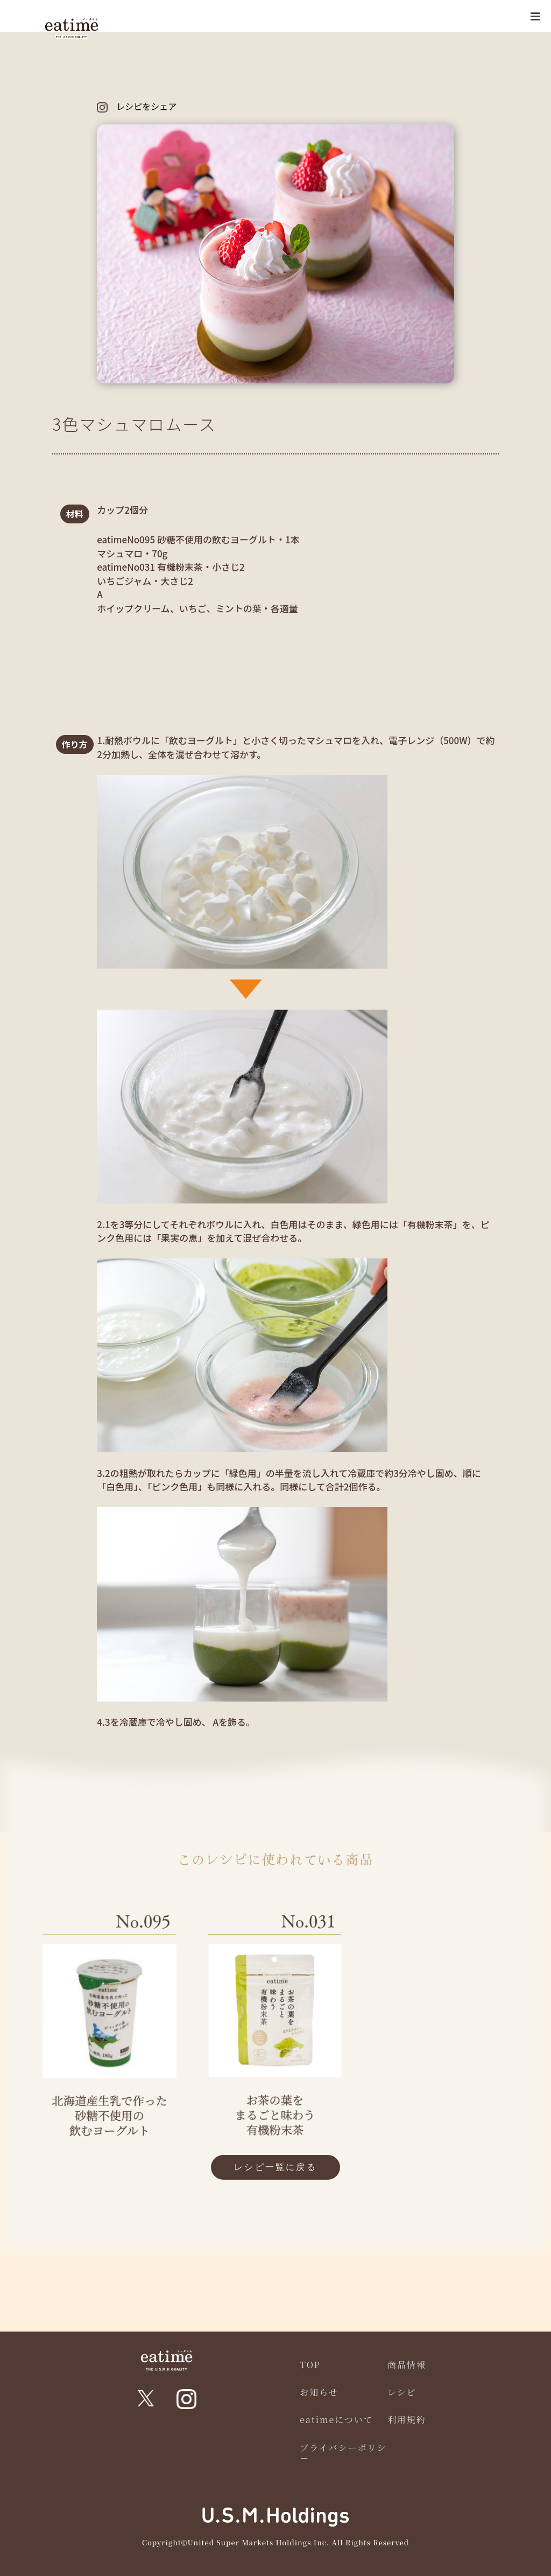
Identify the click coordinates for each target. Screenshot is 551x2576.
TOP (310, 2364)
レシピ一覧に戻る (275, 2167)
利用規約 (406, 2419)
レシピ (401, 2392)
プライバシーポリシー (343, 2452)
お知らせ (319, 2392)
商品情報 (406, 2364)
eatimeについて (336, 2419)
